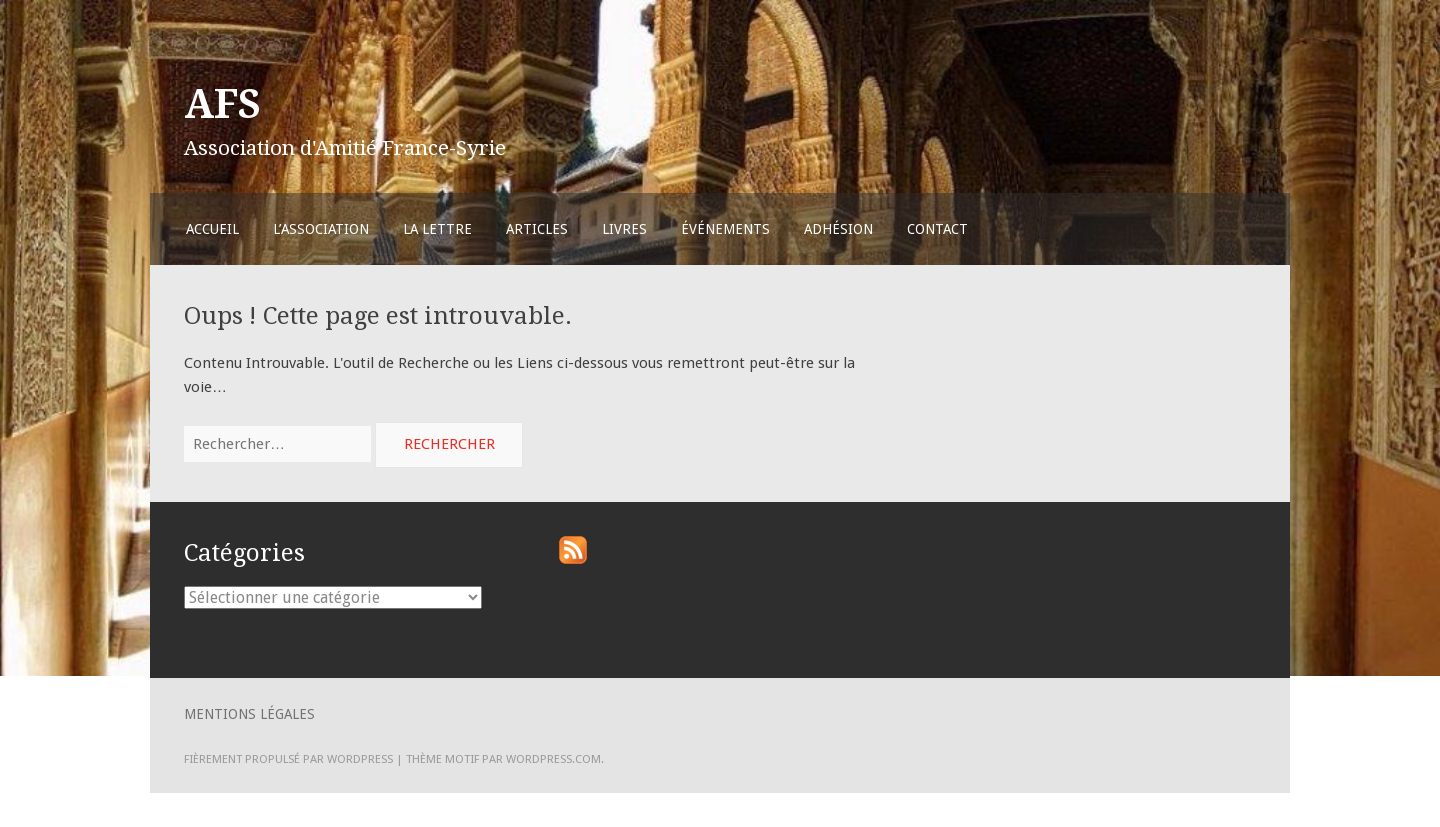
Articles (537, 229)
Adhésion (838, 229)
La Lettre (437, 229)
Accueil (212, 229)
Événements (725, 229)
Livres (624, 229)
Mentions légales (249, 714)
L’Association (321, 229)
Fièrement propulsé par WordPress (288, 759)
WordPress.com (553, 759)
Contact (937, 229)
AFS (222, 104)
